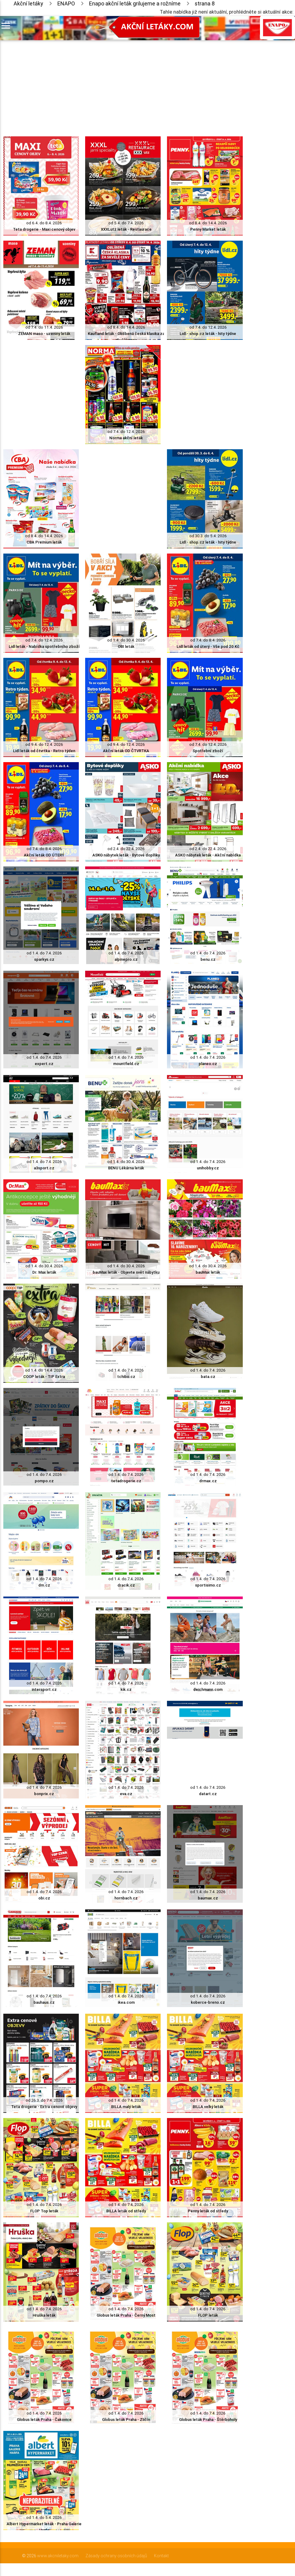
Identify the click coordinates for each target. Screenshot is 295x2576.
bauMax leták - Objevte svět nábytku (126, 1272)
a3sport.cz (44, 1168)
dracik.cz (126, 1585)
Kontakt (161, 2555)
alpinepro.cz (126, 959)
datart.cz (208, 1793)
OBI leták (126, 646)
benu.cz (208, 959)
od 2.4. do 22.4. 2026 (126, 848)
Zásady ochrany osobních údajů (116, 2555)
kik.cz (126, 1689)
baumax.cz (208, 1898)
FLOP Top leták (44, 2211)
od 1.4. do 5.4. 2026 (44, 2517)
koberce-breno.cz (208, 2002)
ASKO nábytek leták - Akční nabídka (208, 855)
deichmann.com (208, 1689)
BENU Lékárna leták (126, 1168)
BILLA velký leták (208, 2106)
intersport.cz (44, 1689)
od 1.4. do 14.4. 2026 (44, 1370)
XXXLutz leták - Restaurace (126, 229)
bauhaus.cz (44, 2002)
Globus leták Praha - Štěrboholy (208, 2419)
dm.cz (44, 1585)
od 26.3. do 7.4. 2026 (44, 2100)
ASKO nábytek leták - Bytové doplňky (126, 855)
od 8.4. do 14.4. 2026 (208, 223)
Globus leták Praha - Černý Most (126, 2315)
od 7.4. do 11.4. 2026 (44, 327)
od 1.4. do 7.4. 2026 (44, 953)
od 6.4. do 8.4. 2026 (44, 223)
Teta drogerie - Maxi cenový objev (44, 229)
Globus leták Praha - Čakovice (44, 2419)
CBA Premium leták (44, 542)
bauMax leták (208, 1272)
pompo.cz (44, 1480)
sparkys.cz (44, 959)
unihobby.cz (208, 1168)
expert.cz (44, 1063)
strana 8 (205, 3)
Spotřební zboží (208, 750)
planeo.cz (208, 1063)
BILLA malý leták (126, 2106)
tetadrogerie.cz (126, 1480)
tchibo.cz (126, 1376)
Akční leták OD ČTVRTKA (126, 750)
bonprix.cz (44, 1793)
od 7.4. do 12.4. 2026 (208, 327)
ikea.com (126, 2002)
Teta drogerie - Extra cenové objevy (44, 2106)
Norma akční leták (126, 437)
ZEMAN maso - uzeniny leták (44, 333)
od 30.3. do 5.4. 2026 (208, 535)
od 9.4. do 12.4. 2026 (44, 744)
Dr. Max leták (44, 1272)
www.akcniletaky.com (58, 2555)
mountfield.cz (126, 1063)
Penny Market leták (208, 229)
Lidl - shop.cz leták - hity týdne (208, 333)
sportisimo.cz (208, 1585)
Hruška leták (44, 2315)
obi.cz (44, 1898)
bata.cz (208, 1376)
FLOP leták (208, 2315)
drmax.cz (208, 1480)
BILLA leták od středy (126, 2211)
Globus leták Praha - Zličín (126, 2419)
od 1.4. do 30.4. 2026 (126, 640)
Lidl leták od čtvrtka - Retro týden (44, 750)
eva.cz (126, 1793)
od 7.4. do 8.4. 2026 (208, 640)
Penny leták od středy (208, 2211)
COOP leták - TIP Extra (44, 1376)
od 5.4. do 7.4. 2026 (126, 223)
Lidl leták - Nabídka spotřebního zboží (44, 646)
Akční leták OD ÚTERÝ (44, 855)
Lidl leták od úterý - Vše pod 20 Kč (208, 646)
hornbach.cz (126, 1898)
